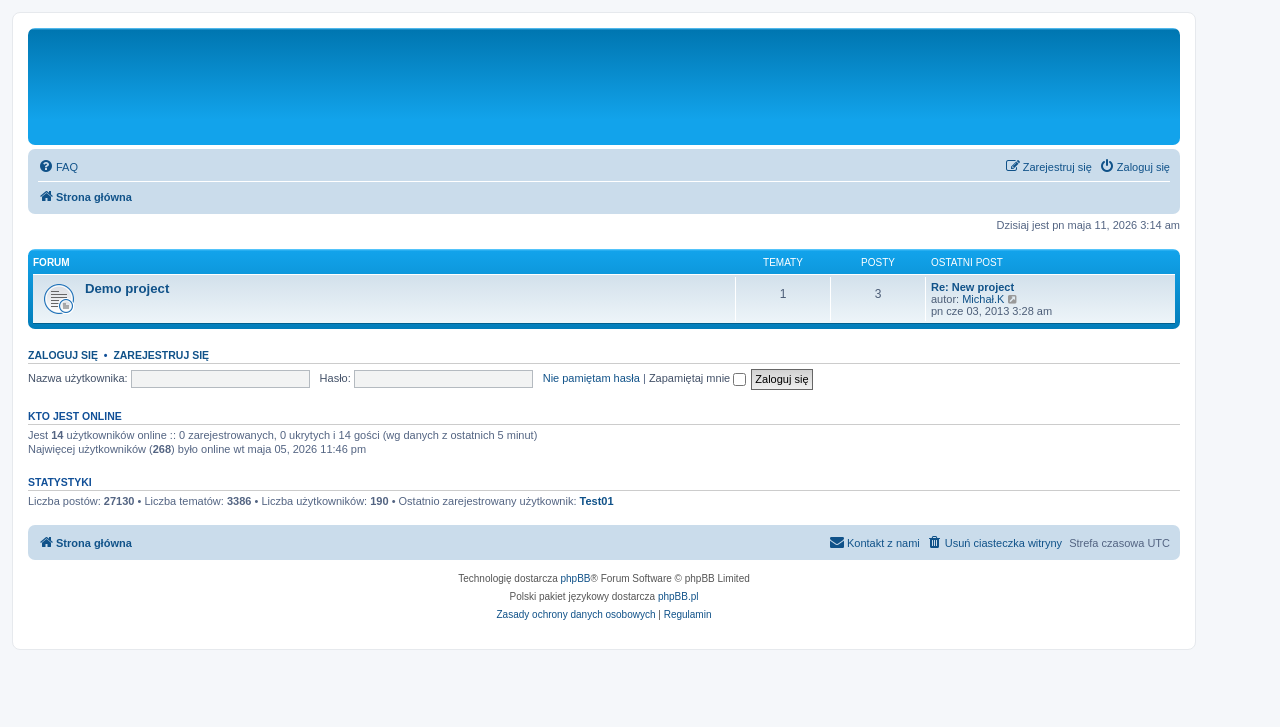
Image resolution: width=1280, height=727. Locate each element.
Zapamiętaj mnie (697, 378)
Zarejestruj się (161, 355)
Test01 (597, 501)
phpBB (576, 578)
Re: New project (972, 287)
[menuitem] (58, 167)
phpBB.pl (678, 596)
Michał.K (983, 299)
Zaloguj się (63, 355)
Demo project (127, 288)
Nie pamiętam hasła (591, 378)
